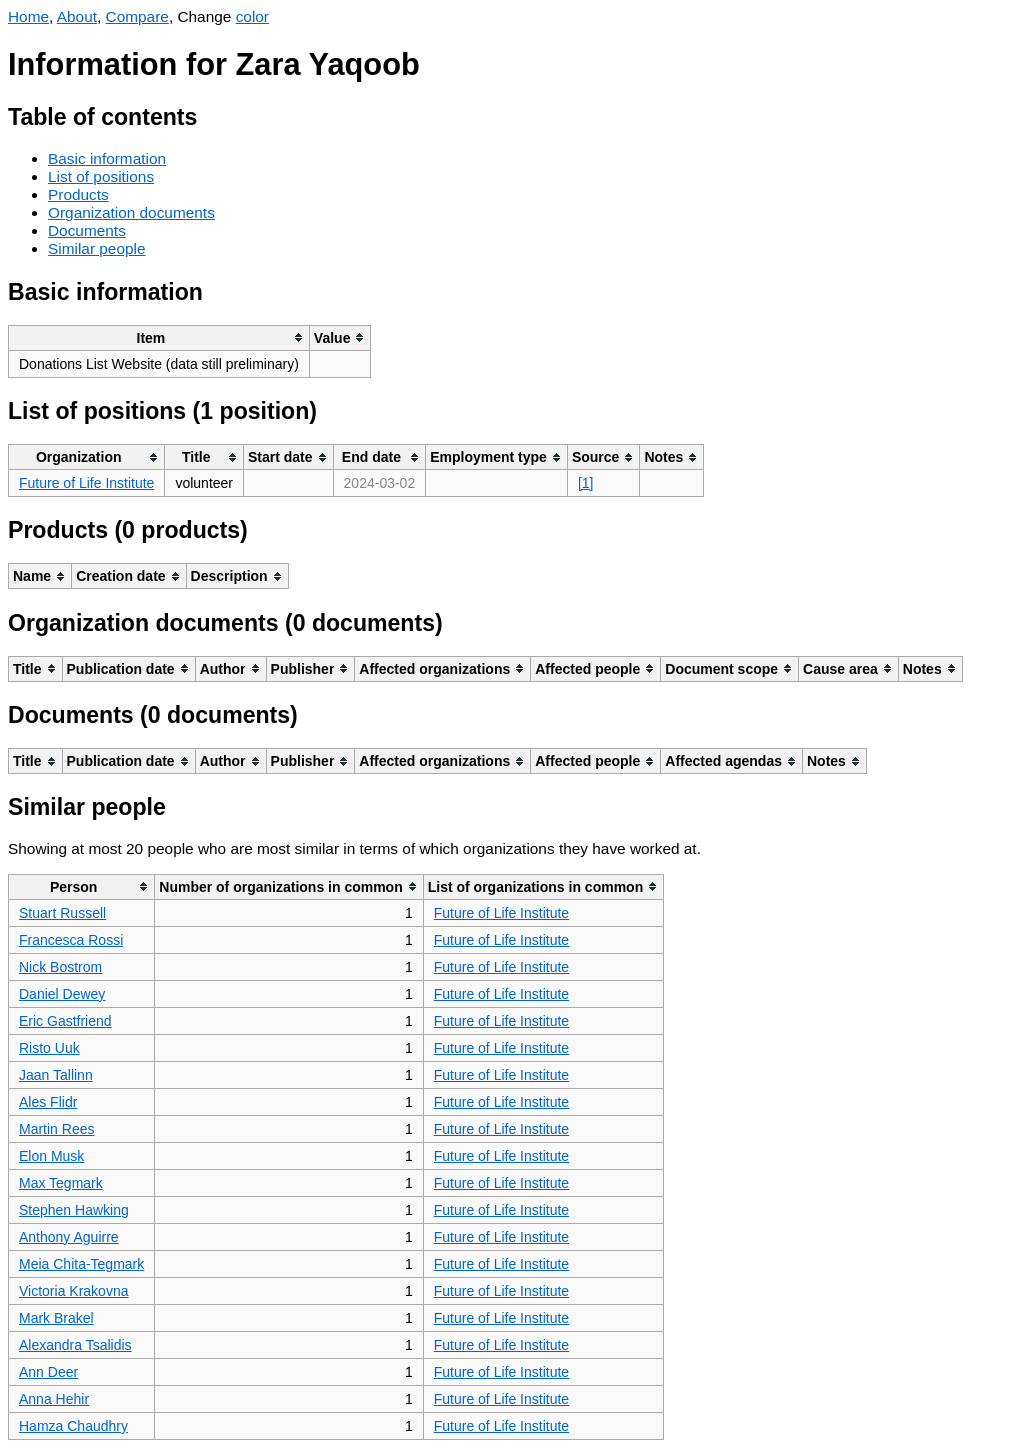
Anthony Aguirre (69, 1237)
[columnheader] (159, 337)
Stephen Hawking (74, 1210)
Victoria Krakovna (73, 1291)
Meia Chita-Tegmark (81, 1264)
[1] (586, 483)
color (252, 16)
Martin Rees (56, 1129)
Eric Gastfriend (65, 1021)
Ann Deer (48, 1372)
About (77, 16)
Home (28, 16)
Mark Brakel (56, 1318)
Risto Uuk (49, 1048)
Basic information (107, 158)
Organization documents (131, 212)
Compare (137, 16)
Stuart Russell (62, 913)
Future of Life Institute (86, 483)
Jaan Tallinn (56, 1075)
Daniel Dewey (62, 994)
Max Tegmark (61, 1183)
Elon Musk (51, 1156)
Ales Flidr (48, 1102)
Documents (87, 230)
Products (78, 194)
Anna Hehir (54, 1399)
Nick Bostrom (60, 967)
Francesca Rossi (71, 940)
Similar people (97, 248)
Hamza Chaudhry (73, 1426)
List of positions (101, 176)
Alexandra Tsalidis (75, 1345)
